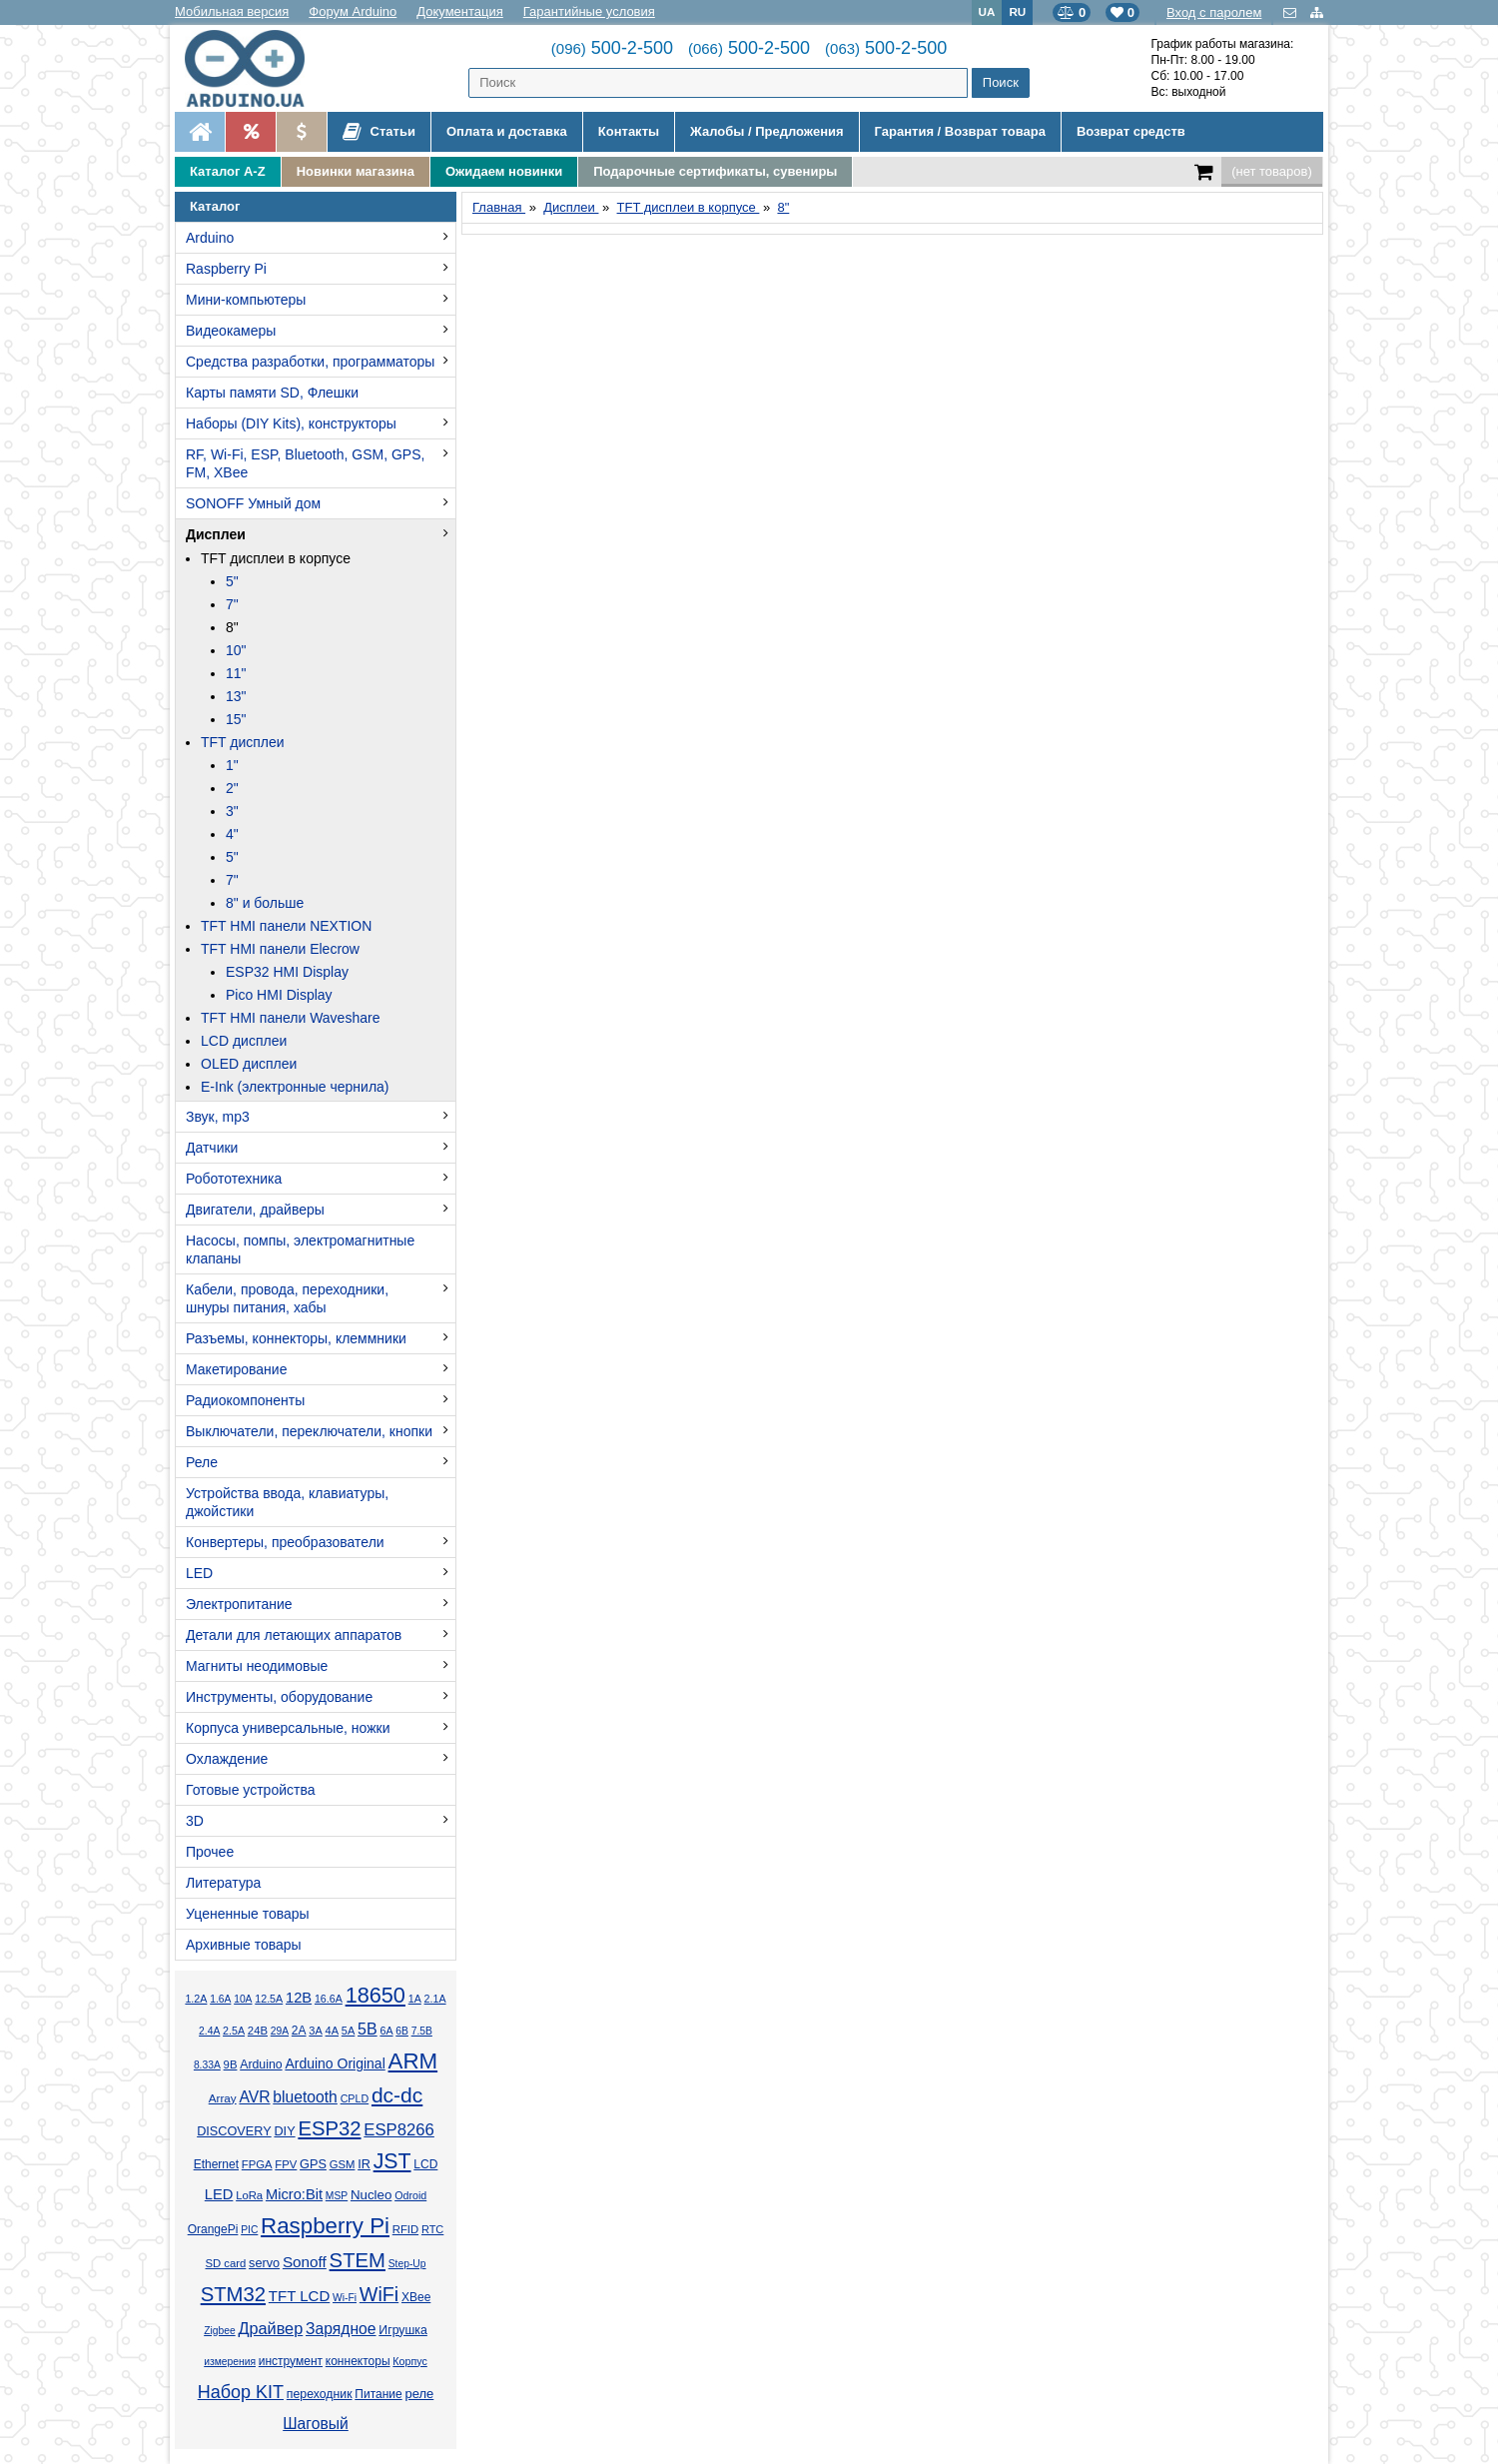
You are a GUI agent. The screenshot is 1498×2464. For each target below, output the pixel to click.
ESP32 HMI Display (287, 972)
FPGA (257, 2164)
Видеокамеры (231, 331)
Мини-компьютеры (246, 300)
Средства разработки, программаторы (310, 362)
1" (232, 765)
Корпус (409, 2361)
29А (280, 2031)
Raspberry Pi (226, 269)
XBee (415, 2297)
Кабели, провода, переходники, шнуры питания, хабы (287, 1298)
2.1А (435, 1999)
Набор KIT (241, 2392)
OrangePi (213, 2229)
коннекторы (358, 2361)
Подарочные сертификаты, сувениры (715, 171)
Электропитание (239, 1604)
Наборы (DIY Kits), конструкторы (291, 423)
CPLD (355, 2098)
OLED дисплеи (249, 1064)
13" (236, 696)
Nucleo (371, 2194)
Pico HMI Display (279, 995)
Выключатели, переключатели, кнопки (309, 1431)
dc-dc (397, 2094)
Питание (378, 2394)
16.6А (329, 1999)
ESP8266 (399, 2129)
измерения (230, 2361)
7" (232, 604)
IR (364, 2164)
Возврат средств (1131, 131)
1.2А (196, 1999)
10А (243, 1999)
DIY (284, 2131)
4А (332, 2031)
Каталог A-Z (228, 171)
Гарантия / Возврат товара (960, 131)
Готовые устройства (250, 1790)
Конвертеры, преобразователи (285, 1542)
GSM (343, 2164)
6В (401, 2031)
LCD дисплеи (244, 1041)
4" (232, 834)
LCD (425, 2164)
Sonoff (305, 2261)
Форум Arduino (352, 11)
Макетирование (236, 1369)
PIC (249, 2229)
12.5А (269, 1999)
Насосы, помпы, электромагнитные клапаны (300, 1249)
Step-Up (407, 2263)
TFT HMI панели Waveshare (290, 1018)
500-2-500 (612, 48)
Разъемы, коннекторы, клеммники (296, 1338)
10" (236, 650)
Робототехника (234, 1179)
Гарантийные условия (589, 11)
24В (258, 2031)
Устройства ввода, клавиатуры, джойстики (287, 1502)
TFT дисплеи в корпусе (276, 558)
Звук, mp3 (218, 1117)
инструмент (291, 2361)
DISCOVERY (234, 2131)
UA (987, 11)
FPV (286, 2164)
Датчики (212, 1148)
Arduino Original (334, 2063)
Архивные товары (244, 1945)
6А (385, 2031)
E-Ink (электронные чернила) (295, 1087)
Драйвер (270, 2328)
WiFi (379, 2294)
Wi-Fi (345, 2297)
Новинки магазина (355, 171)
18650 (375, 1995)
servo (264, 2263)
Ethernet (216, 2164)
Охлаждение (227, 1759)
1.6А (220, 1999)
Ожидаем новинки (503, 171)
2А (299, 2031)
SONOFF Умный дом (253, 503)
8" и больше (265, 903)
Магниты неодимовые (257, 1666)
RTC (432, 2229)
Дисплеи (216, 534)
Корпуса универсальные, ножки (288, 1728)
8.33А (207, 2064)
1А (414, 1999)
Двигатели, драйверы (255, 1210)
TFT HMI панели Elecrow (280, 949)
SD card (225, 2263)
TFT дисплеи (243, 742)
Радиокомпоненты (245, 1400)
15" (236, 719)
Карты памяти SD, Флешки (272, 393)
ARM (413, 2061)
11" (236, 673)
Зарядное (341, 2328)
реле (418, 2393)
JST (392, 2161)
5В (367, 2029)
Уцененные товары (248, 1914)
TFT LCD (299, 2295)
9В (231, 2064)
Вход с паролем (1213, 12)
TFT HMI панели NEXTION (286, 926)
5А (348, 2031)
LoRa (249, 2195)
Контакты (628, 131)
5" (232, 581)
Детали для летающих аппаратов (293, 1635)
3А (315, 2031)
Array (223, 2097)
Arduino (210, 238)
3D (195, 1821)
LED (199, 1573)
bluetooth (305, 2096)
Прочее (210, 1852)
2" (232, 788)
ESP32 (329, 2128)
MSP (337, 2195)
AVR (254, 2096)
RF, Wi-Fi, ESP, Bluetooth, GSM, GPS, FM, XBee (305, 463)
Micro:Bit (294, 2194)
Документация (459, 11)
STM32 (233, 2294)
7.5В (421, 2031)
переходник (320, 2394)
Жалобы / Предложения (766, 131)
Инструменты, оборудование (279, 1697)
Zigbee (219, 2330)
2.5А (234, 2031)
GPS (313, 2164)
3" (232, 811)
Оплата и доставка (506, 131)
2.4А (209, 2031)
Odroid (410, 2195)
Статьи (379, 132)
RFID (405, 2229)
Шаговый (316, 2423)
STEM (357, 2260)
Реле (202, 1462)
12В (299, 1998)
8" (232, 627)
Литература (223, 1883)
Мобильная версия (232, 11)
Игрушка (402, 2330)
